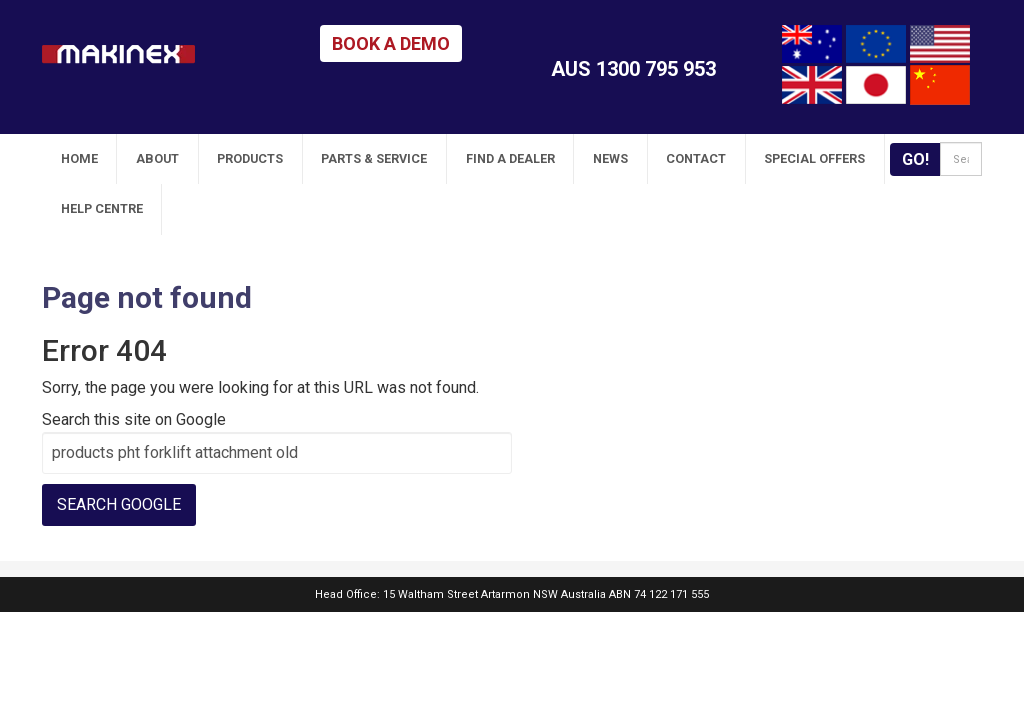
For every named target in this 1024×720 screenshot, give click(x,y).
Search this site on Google (134, 368)
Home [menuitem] (70, 159)
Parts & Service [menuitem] (312, 159)
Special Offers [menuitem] (683, 159)
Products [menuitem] (205, 159)
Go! (878, 159)
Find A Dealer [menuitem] (430, 159)
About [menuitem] (130, 159)
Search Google (119, 453)
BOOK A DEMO (391, 43)
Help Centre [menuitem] (796, 159)
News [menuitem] (513, 159)
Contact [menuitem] (582, 159)
